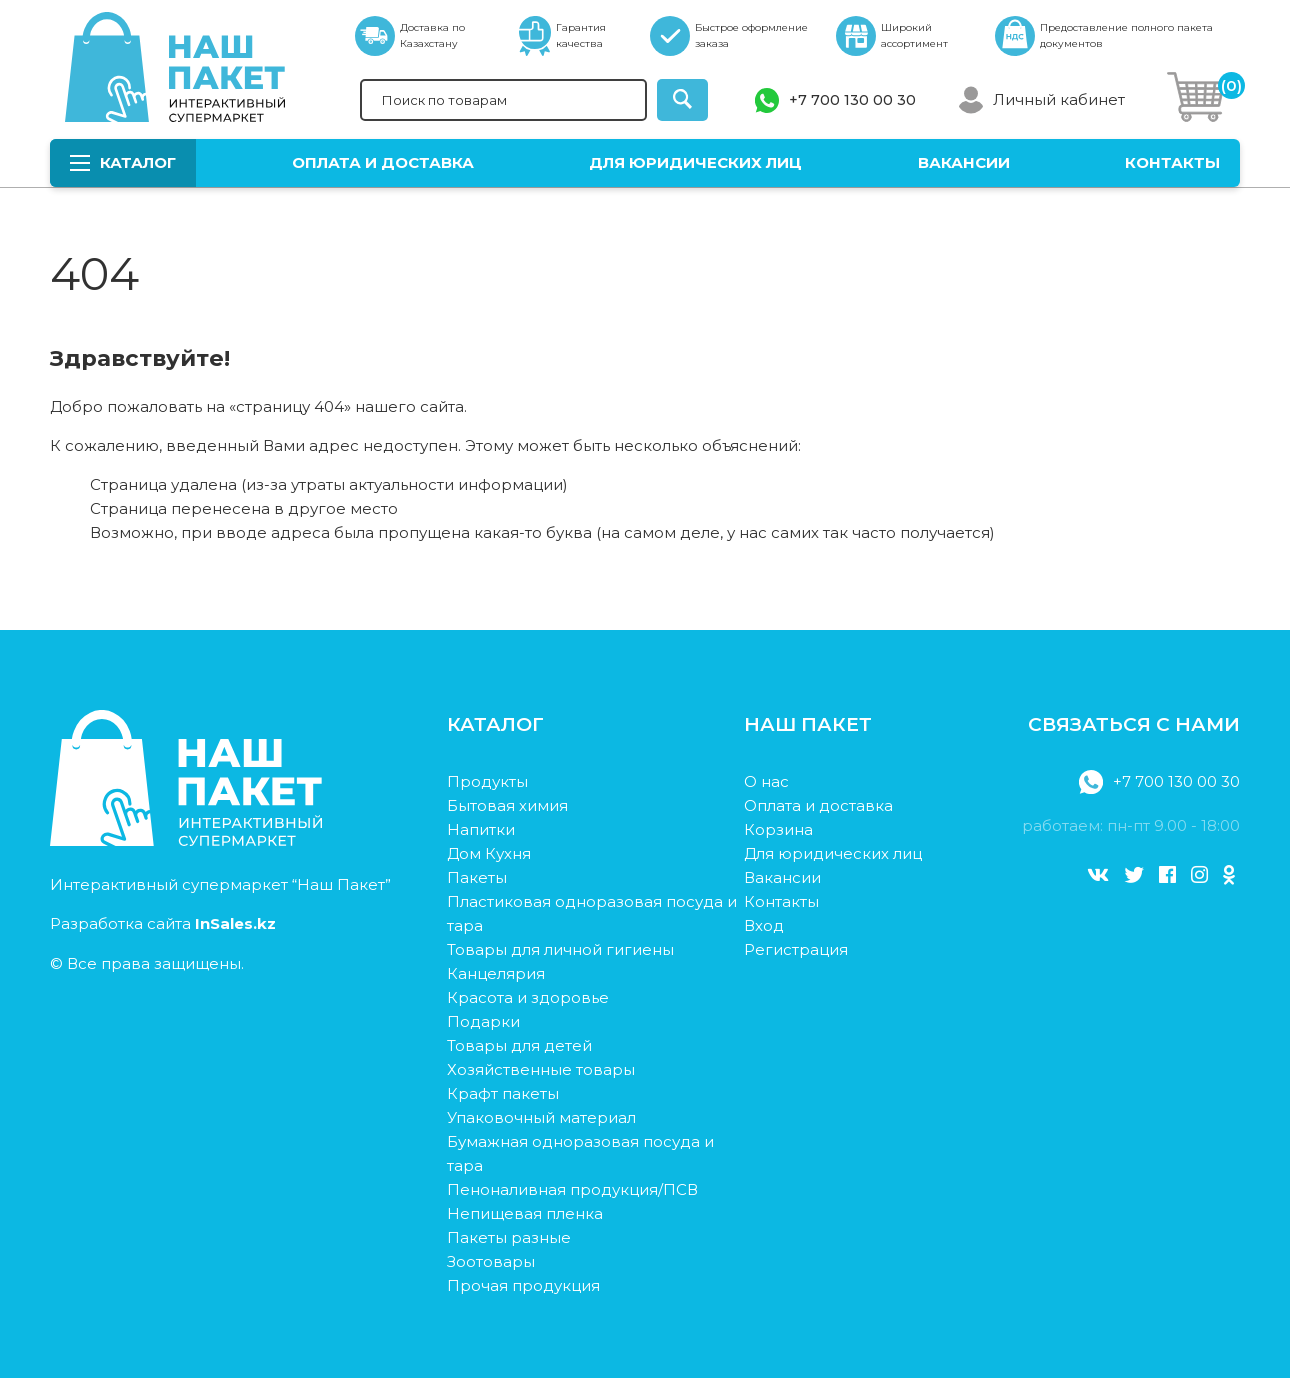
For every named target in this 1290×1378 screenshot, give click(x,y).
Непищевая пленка (525, 1213)
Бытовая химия (507, 805)
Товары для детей (519, 1045)
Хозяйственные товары (541, 1069)
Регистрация (796, 949)
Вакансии (964, 162)
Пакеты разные (509, 1237)
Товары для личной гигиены (560, 949)
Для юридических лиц (695, 162)
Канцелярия (496, 973)
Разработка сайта (163, 923)
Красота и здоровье (528, 997)
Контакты (1172, 162)
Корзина (778, 829)
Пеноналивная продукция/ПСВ (572, 1189)
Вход (764, 925)
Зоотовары (491, 1261)
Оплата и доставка (383, 162)
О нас (766, 781)
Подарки (483, 1021)
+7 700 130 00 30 (852, 100)
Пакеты (477, 877)
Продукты (487, 781)
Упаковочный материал (541, 1117)
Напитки (481, 829)
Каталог (123, 162)
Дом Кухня (489, 853)
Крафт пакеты (503, 1093)
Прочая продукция (523, 1285)
